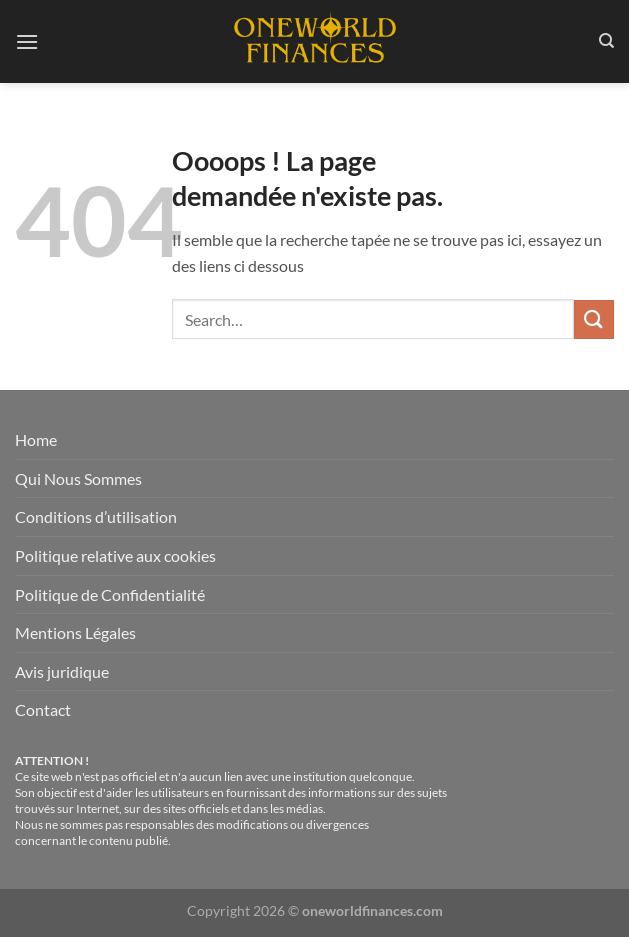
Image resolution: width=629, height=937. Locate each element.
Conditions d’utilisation (96, 516)
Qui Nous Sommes (78, 478)
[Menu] (27, 41)
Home (36, 439)
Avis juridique (62, 671)
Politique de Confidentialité (110, 594)
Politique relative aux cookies (115, 555)
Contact (43, 709)
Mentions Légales (75, 632)
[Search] (606, 41)
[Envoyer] (594, 319)
